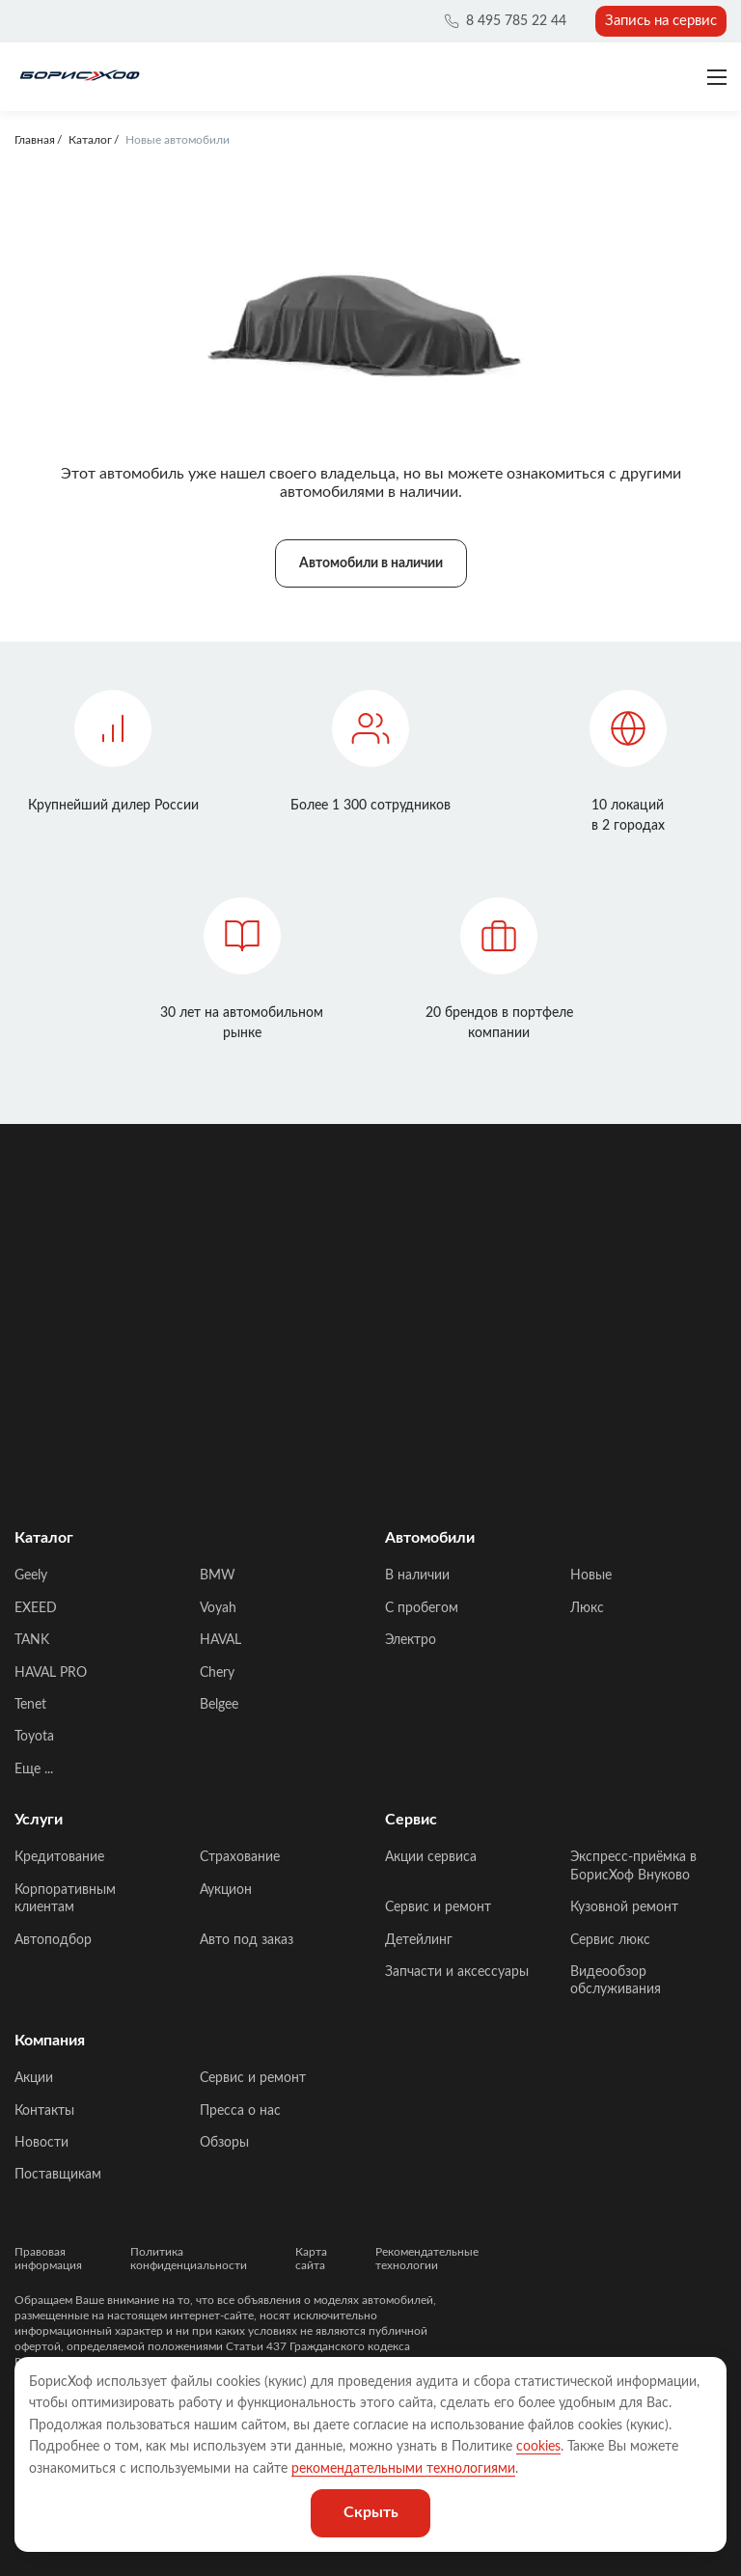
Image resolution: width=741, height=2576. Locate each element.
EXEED (35, 1608)
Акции (33, 2078)
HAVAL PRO (50, 1673)
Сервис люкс (610, 1940)
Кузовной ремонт (624, 1907)
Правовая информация (48, 2258)
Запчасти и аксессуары (457, 1972)
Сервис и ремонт (438, 1907)
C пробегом (421, 1608)
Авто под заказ (246, 1940)
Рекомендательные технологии (427, 2258)
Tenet (30, 1705)
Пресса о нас (240, 2111)
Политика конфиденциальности (188, 2258)
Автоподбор (53, 1940)
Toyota (34, 1736)
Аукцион (226, 1890)
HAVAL (220, 1640)
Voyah (218, 1608)
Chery (217, 1673)
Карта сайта (311, 2258)
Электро (410, 1640)
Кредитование (59, 1857)
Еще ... (33, 1769)
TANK (31, 1640)
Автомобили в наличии (371, 563)
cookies (538, 2446)
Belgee (219, 1705)
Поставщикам (57, 2174)
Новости (41, 2143)
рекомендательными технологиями (403, 2469)
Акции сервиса (431, 1857)
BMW (217, 1575)
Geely (30, 1575)
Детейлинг (419, 1940)
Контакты (44, 2111)
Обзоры (224, 2143)
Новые (591, 1575)
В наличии (417, 1575)
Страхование (240, 1857)
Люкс (587, 1608)
